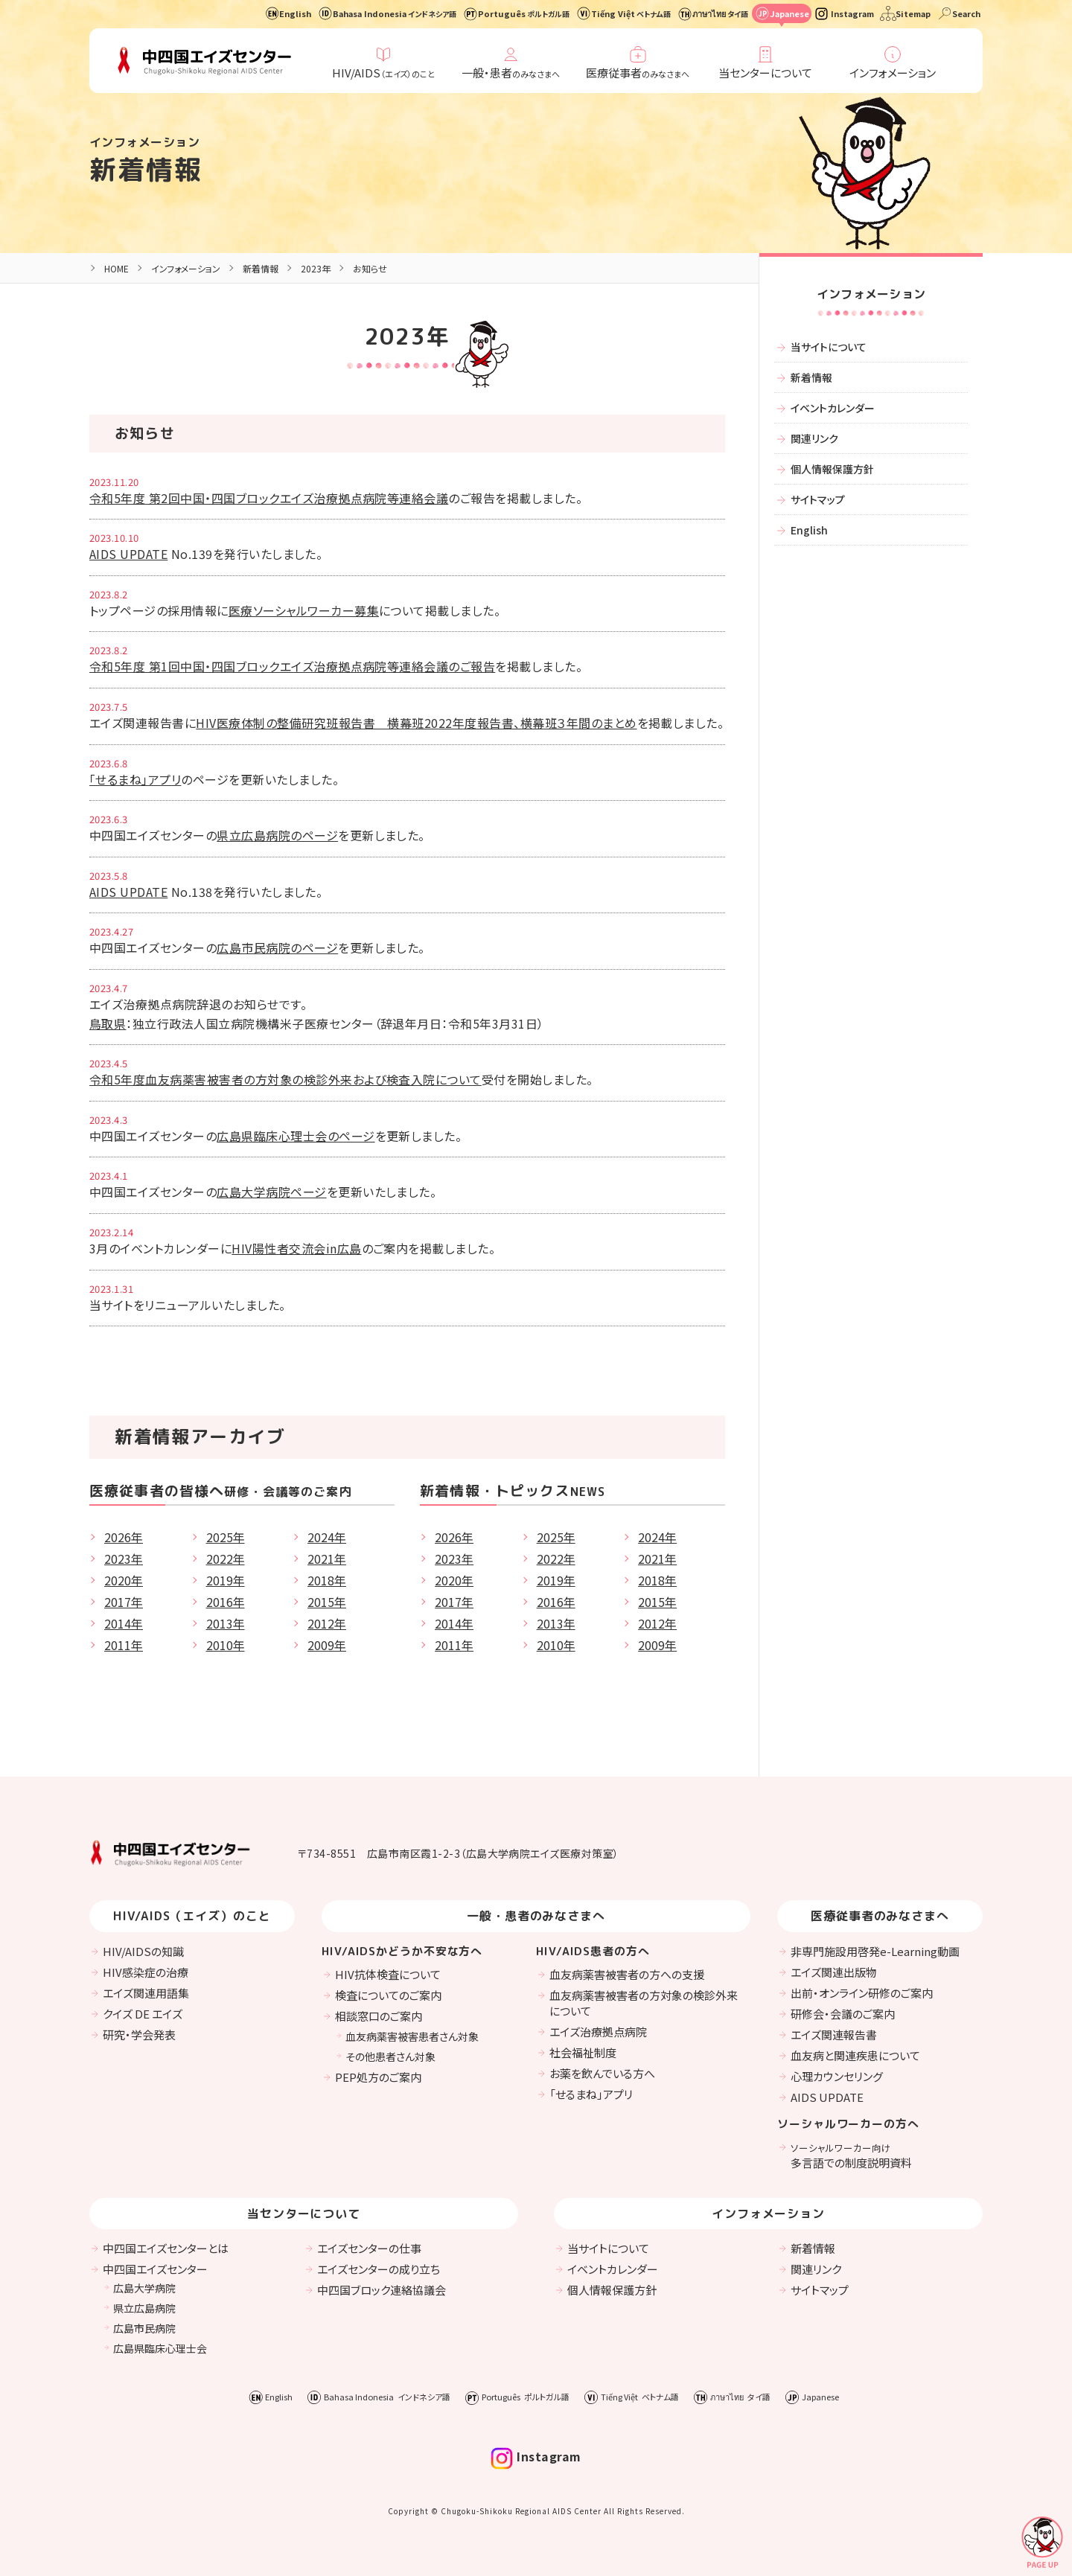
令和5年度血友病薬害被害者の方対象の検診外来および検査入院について (285, 1079)
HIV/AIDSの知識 (143, 1951)
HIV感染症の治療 (145, 1972)
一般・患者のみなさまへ (536, 1916)
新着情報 (146, 169)
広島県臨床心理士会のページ (295, 1136)
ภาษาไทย (720, 13)
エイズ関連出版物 (834, 1972)
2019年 (225, 1580)
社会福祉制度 (582, 2052)
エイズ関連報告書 (834, 2034)
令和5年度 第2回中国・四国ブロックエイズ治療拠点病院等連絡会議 (268, 498)
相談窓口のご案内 (378, 2016)
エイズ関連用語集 (146, 1993)
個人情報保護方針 (832, 468)
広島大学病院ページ (271, 1192)
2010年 (225, 1645)
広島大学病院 (144, 2288)
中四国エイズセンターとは (166, 2248)
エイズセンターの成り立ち (378, 2269)
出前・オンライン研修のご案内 (862, 1993)
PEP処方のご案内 (378, 2077)
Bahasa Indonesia (394, 13)
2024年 (326, 1537)
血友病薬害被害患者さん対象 (412, 2036)
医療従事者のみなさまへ (880, 1916)
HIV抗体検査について (388, 1974)
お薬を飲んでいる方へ (602, 2073)
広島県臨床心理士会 (160, 2348)
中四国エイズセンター (155, 2269)
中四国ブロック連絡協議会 (381, 2290)
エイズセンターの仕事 (369, 2248)
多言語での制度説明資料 (851, 2155)
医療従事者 (637, 72)
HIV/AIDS (383, 72)
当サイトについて (829, 346)
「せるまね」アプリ (135, 779)
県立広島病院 (144, 2308)
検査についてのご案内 (388, 1995)
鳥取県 (107, 1023)
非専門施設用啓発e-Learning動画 (875, 1951)
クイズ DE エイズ (142, 2014)
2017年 (123, 1602)
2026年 (123, 1537)
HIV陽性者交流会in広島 (296, 1248)
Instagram (852, 13)
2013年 (225, 1623)
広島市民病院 (144, 2328)
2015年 (326, 1602)
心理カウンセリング (837, 2076)
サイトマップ (818, 499)
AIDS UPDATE (128, 554)
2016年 (225, 1602)
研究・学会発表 (139, 2034)
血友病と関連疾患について (855, 2055)
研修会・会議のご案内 (843, 2014)
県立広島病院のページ (277, 835)
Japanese (789, 13)
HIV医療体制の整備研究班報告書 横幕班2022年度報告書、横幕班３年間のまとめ (416, 723)
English (295, 13)
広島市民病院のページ (277, 947)
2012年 (326, 1623)
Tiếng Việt (631, 13)
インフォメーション (892, 72)
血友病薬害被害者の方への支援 (626, 1974)
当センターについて (765, 72)
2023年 (123, 1558)
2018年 (326, 1580)
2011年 (123, 1645)
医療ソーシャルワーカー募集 (304, 610)
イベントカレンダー (833, 407)
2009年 (326, 1645)
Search (966, 13)
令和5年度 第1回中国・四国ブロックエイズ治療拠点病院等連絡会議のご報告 (292, 666)
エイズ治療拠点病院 (598, 2031)
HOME (116, 268)
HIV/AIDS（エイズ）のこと (192, 1916)
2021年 (326, 1558)
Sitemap (913, 13)
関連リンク (814, 438)
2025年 (225, 1537)
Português (524, 13)
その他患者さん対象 (390, 2056)
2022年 (225, 1558)
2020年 (123, 1580)
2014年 (123, 1623)
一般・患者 (511, 72)
